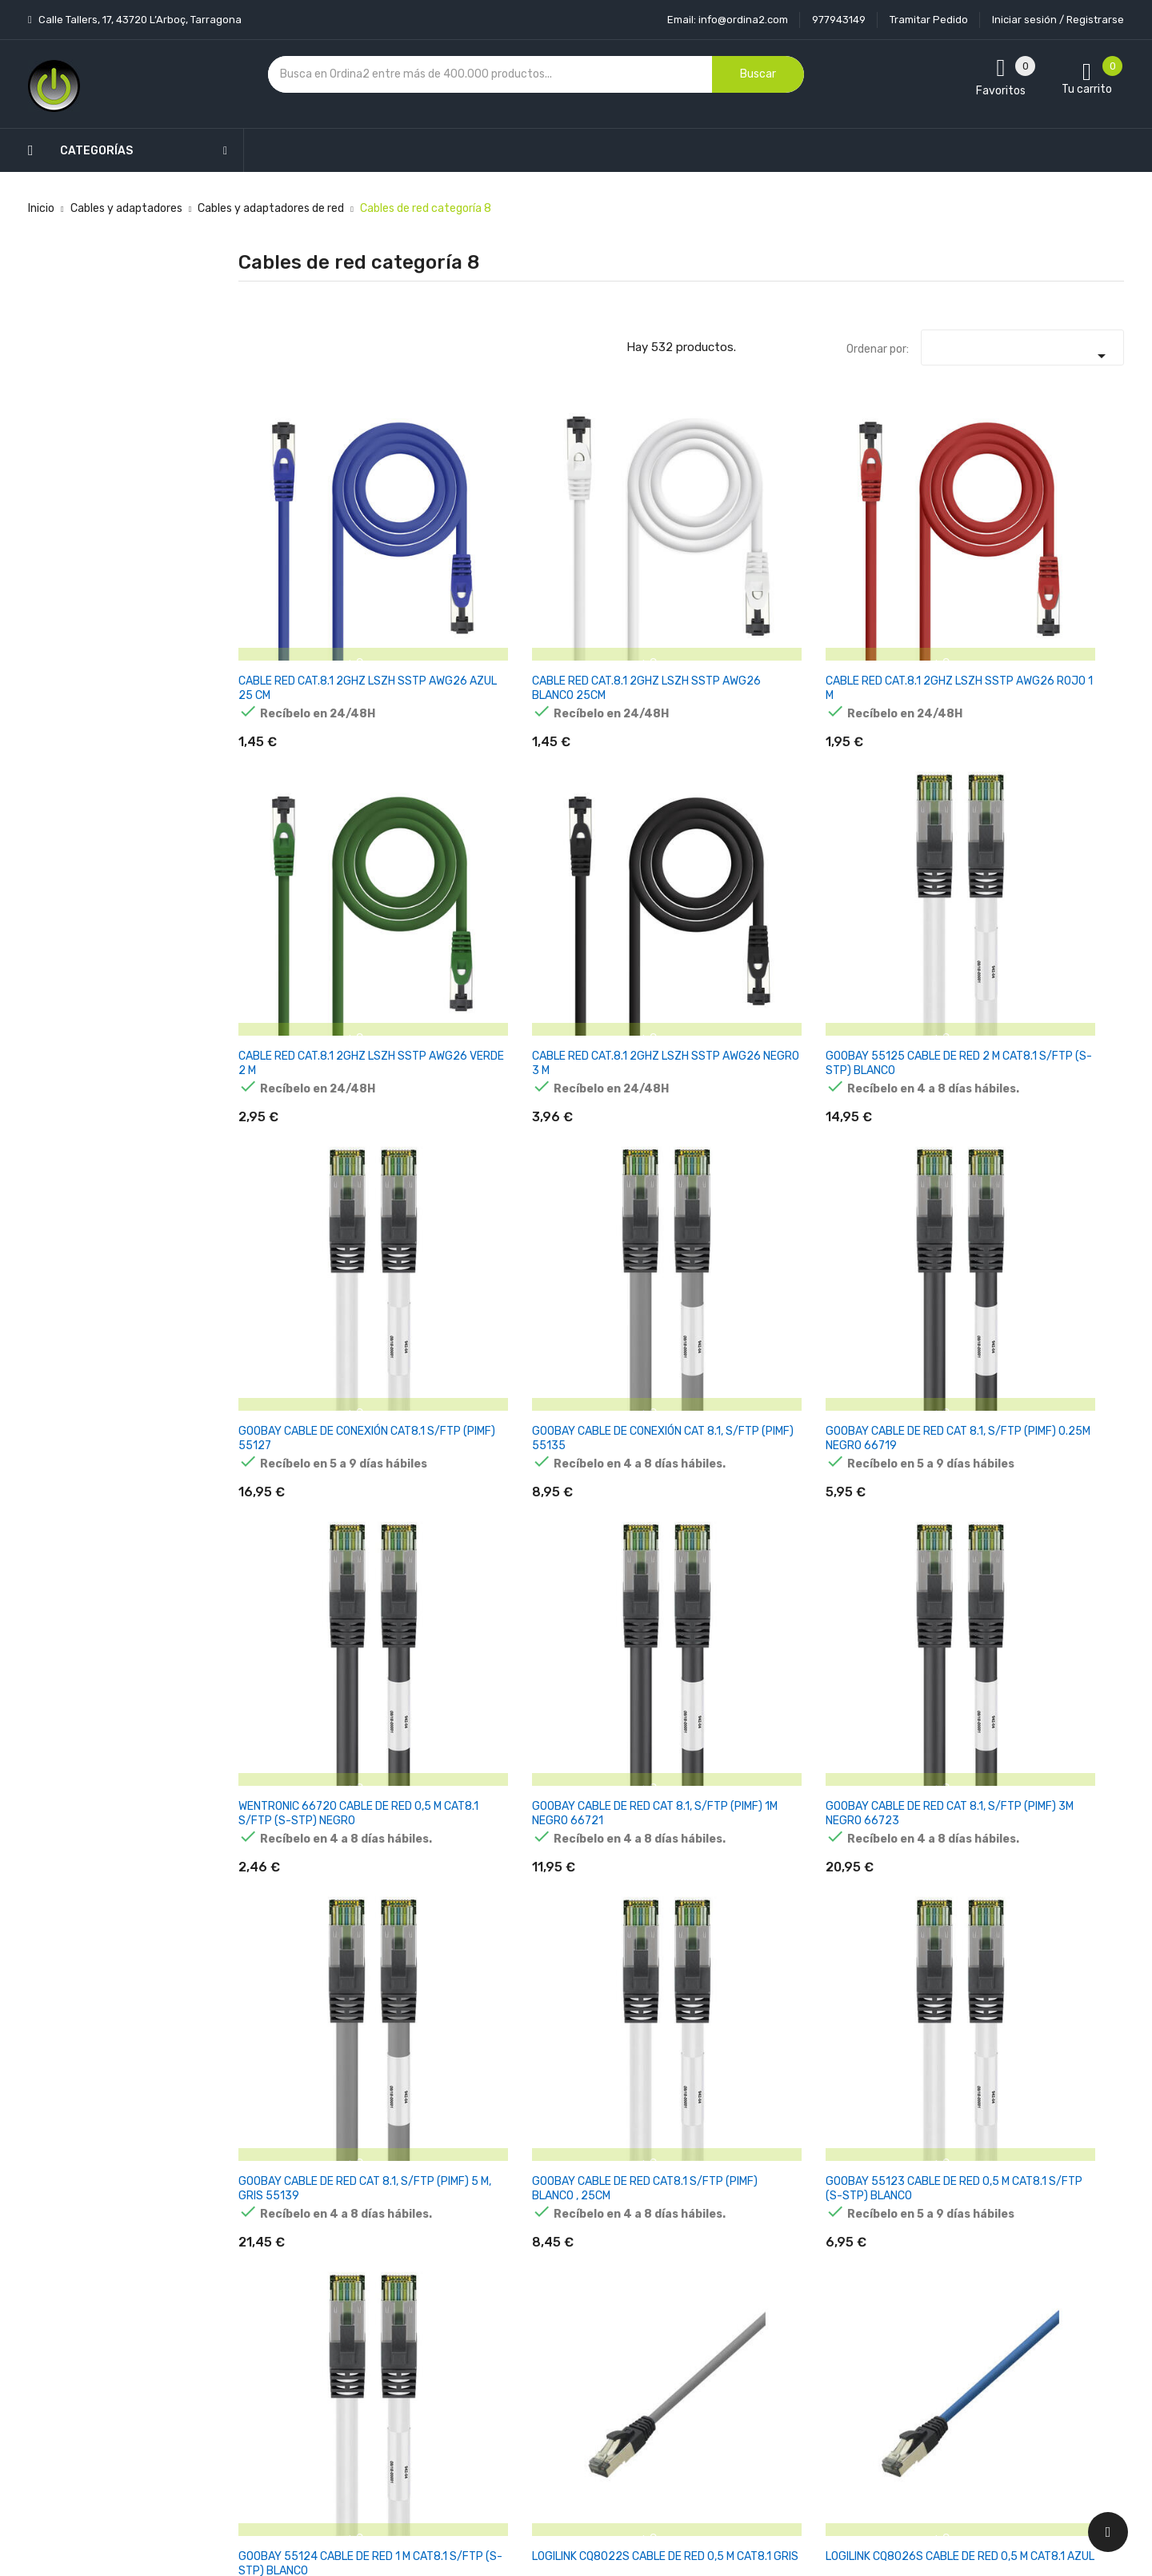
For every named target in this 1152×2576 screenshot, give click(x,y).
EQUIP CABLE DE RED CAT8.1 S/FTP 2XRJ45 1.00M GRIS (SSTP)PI (600, 2070)
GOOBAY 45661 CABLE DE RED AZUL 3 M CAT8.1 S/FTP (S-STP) (300, 1817)
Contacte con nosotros (573, 2379)
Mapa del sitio (547, 2407)
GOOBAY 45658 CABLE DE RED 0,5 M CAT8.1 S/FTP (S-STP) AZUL (1055, 1565)
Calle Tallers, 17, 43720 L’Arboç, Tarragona (139, 20)
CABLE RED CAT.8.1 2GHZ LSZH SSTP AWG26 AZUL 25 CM (302, 554)
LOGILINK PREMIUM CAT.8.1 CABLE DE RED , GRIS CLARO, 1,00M (296, 1312)
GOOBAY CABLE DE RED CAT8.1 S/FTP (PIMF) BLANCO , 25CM (449, 1059)
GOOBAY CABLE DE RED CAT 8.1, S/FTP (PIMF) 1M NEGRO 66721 (907, 806)
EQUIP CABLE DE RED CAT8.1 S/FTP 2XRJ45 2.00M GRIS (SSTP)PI (903, 2070)
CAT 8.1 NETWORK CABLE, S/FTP (889, 1558)
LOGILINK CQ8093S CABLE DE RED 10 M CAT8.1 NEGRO (287, 1565)
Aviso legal (540, 2295)
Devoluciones (547, 2351)
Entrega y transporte (567, 2267)
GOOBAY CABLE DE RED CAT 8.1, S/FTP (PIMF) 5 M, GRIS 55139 (298, 1059)
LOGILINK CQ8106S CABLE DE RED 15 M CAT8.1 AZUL (742, 1565)
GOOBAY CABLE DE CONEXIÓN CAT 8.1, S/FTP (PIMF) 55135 (442, 806)
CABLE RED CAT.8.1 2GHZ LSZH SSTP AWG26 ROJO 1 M (605, 554)
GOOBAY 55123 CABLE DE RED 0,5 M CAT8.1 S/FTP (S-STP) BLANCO (603, 1059)
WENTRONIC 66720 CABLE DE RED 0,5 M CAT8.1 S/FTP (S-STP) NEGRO (751, 813)
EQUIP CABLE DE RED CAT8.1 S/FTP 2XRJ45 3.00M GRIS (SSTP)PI (752, 2070)
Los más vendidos (409, 2295)
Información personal (717, 2267)
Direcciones (692, 2407)
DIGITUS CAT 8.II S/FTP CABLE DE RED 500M (1055, 1810)
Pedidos (682, 2351)
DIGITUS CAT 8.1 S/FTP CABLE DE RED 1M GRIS (448, 1810)
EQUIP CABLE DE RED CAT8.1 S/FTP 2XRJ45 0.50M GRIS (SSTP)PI (448, 2070)
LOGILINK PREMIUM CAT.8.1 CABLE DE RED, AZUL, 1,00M (447, 1312)
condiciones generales (995, 2323)
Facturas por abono (712, 2379)
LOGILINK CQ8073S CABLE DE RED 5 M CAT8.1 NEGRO (742, 1312)
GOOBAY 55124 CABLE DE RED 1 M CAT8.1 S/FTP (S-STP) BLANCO (757, 1059)
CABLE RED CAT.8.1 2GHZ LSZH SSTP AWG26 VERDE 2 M (757, 554)
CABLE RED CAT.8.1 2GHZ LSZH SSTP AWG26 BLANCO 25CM (454, 554)
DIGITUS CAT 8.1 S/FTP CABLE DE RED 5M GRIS (600, 1810)
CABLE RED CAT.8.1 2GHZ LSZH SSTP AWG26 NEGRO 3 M (908, 554)
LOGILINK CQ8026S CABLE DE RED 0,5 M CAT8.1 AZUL (1047, 1059)
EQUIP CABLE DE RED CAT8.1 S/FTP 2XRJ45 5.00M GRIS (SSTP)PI (1054, 2070)
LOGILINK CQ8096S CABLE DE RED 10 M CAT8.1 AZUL (439, 1565)
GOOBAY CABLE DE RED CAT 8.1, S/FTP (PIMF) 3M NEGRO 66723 (1059, 806)
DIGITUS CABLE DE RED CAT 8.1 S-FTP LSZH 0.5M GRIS (903, 1817)
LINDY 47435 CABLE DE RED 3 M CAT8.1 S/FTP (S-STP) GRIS (298, 2070)
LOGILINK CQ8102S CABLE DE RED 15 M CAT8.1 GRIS (590, 1565)
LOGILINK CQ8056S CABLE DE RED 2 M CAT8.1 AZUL (590, 1312)
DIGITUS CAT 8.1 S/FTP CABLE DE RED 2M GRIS (752, 1810)
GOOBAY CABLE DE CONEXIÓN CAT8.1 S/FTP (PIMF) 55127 (300, 806)
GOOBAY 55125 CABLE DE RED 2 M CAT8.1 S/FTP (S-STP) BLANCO (1057, 554)
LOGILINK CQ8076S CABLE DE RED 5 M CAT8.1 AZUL (893, 1312)
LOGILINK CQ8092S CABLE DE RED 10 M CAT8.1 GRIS (1045, 1312)
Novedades (393, 2267)
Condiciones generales (570, 2323)
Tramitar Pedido (929, 20)
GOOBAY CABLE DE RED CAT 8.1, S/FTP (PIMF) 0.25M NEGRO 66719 (601, 806)
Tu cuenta (694, 2235)
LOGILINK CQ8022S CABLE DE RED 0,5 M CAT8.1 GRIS (896, 1059)
